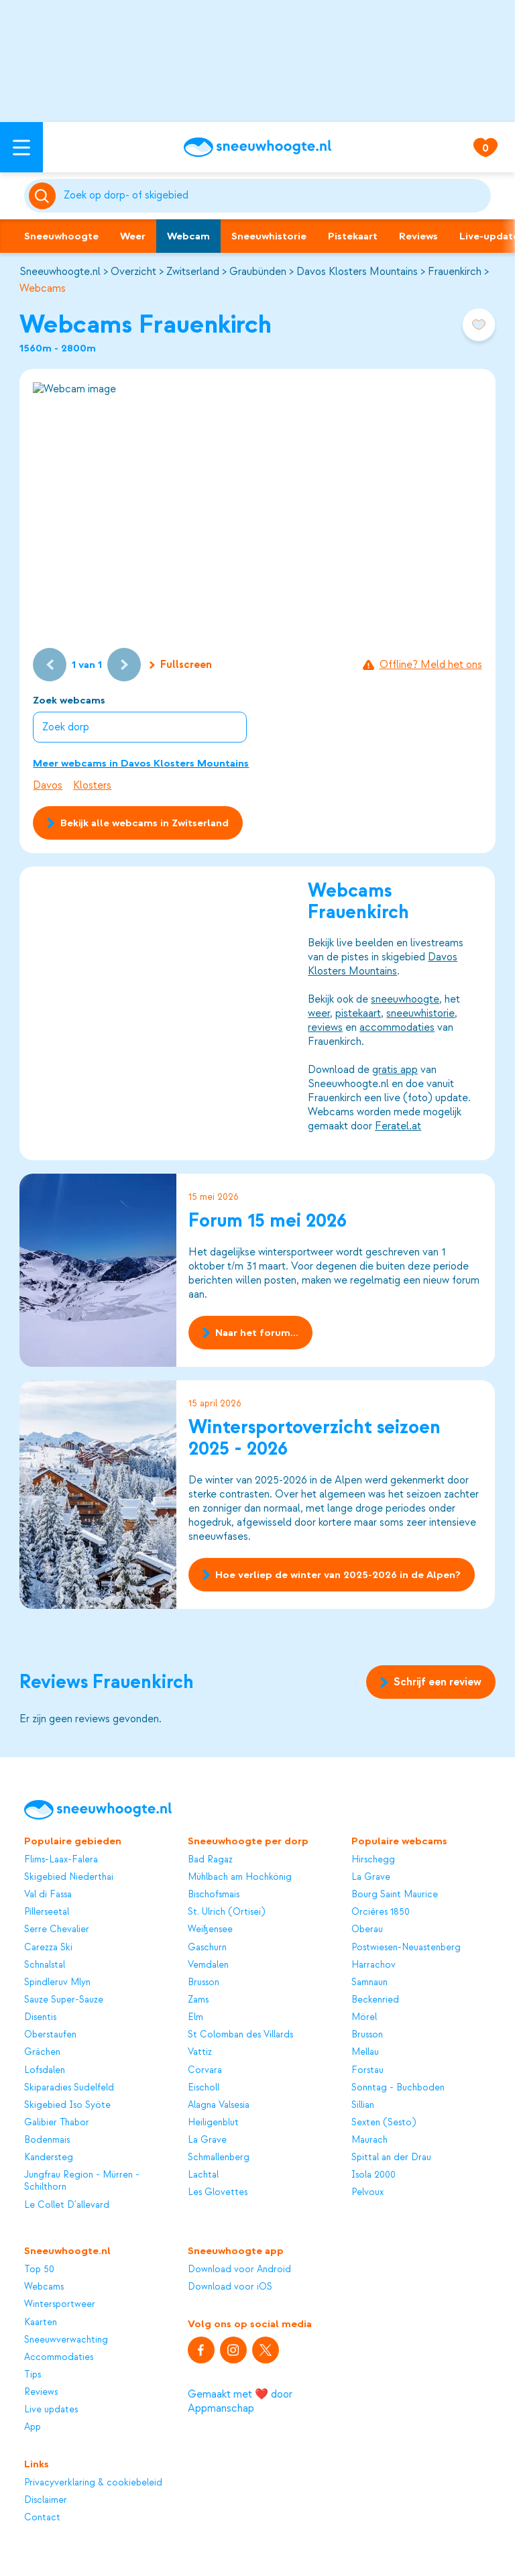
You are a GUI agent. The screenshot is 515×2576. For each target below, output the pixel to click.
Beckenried (375, 1999)
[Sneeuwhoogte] (257, 147)
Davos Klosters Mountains (357, 271)
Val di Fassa (48, 1894)
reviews (325, 1027)
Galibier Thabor (56, 2122)
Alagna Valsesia (218, 2105)
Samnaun (369, 1982)
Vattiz (200, 2052)
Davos (47, 785)
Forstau (367, 2070)
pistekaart (359, 1013)
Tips (32, 2374)
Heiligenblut (213, 2122)
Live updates (51, 2409)
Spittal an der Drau (391, 2157)
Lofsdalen (44, 2070)
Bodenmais (47, 2139)
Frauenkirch (454, 271)
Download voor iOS (230, 2286)
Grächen (42, 2052)
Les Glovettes (217, 2192)
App (32, 2426)
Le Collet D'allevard (66, 2204)
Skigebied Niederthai (68, 1877)
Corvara (205, 2070)
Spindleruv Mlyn (57, 1982)
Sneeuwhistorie (268, 236)
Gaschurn (207, 1947)
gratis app (395, 1069)
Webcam (188, 236)
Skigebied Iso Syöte (67, 2105)
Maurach (369, 2139)
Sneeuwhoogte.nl (60, 271)
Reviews (418, 236)
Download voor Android (239, 2269)
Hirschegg (373, 1859)
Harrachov (373, 1964)
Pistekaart (353, 236)
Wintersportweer (59, 2304)
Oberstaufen (50, 2034)
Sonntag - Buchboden (398, 2087)
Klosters (92, 785)
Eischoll (203, 2087)
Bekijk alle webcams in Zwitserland (137, 823)
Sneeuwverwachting (66, 2339)
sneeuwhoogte (405, 999)
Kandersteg (48, 2157)
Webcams (42, 288)
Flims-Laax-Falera (61, 1859)
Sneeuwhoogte (61, 236)
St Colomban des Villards (240, 2034)
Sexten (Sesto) (383, 2122)
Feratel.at (399, 1126)
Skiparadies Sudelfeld (69, 2087)
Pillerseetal (46, 1911)
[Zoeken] (275, 196)
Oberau (367, 1929)
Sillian (362, 2105)
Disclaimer (45, 2500)
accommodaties (397, 1027)
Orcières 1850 (380, 1911)
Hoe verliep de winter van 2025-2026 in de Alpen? (332, 1575)
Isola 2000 (373, 2174)
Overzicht (133, 271)
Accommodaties (58, 2357)
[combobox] (275, 196)
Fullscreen (181, 664)
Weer (133, 236)
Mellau (365, 2052)
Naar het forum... (250, 1332)
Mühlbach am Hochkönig (240, 1877)
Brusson (203, 1982)
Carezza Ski (48, 1947)
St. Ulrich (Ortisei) (226, 1911)
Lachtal (203, 2174)
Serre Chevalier (56, 1929)
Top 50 (39, 2269)
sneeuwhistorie (421, 1013)
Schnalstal (44, 1964)
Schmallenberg (218, 2157)
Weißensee (210, 1929)
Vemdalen (208, 1964)
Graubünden (257, 271)
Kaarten (40, 2322)
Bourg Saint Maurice (394, 1894)
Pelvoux (367, 2192)
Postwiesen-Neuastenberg (406, 1947)
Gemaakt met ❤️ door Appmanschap (240, 2401)
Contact (42, 2517)
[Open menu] (21, 147)
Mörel (364, 2017)
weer (319, 1013)
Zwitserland (192, 271)
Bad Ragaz (210, 1859)
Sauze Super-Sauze (63, 1999)
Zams (198, 1999)
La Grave (207, 2139)
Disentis (40, 2017)
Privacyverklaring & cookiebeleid (93, 2482)
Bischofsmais (213, 1894)
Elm (195, 2017)
